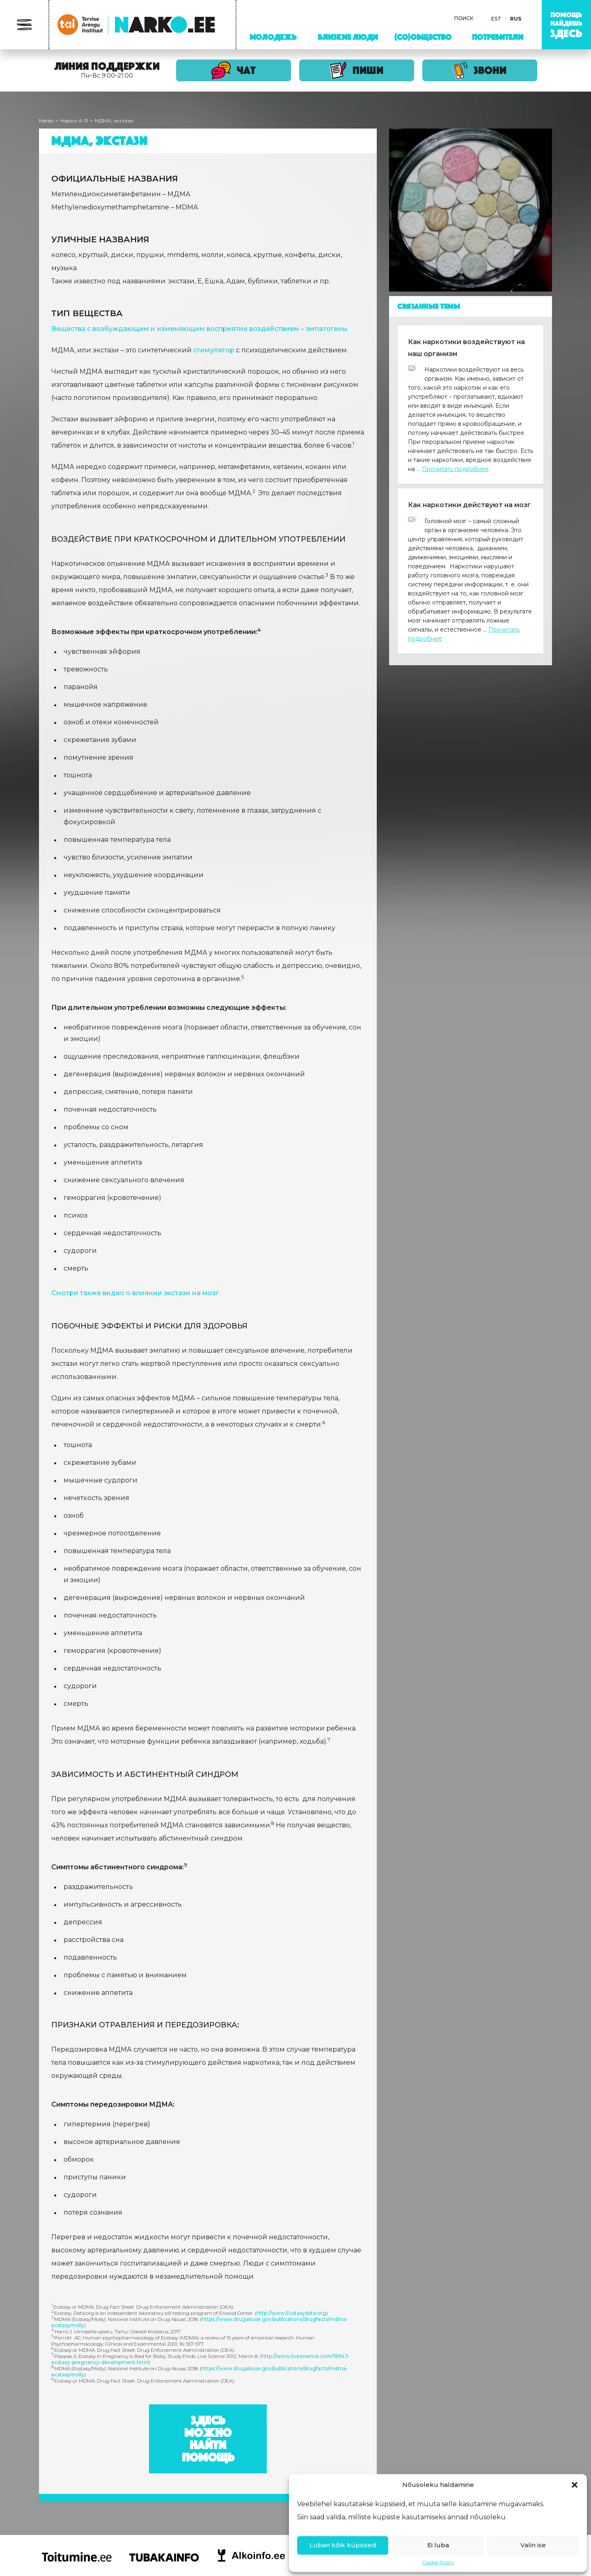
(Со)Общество (422, 37)
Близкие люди (348, 37)
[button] (574, 2485)
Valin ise (533, 2545)
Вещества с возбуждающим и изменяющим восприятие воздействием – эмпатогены (199, 329)
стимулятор (213, 350)
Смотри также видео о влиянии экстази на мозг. (135, 1293)
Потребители (497, 37)
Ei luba (438, 2545)
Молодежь (273, 37)
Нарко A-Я (74, 120)
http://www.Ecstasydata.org (291, 2313)
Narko (46, 120)
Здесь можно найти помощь (208, 2439)
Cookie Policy (438, 2562)
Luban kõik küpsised (342, 2545)
